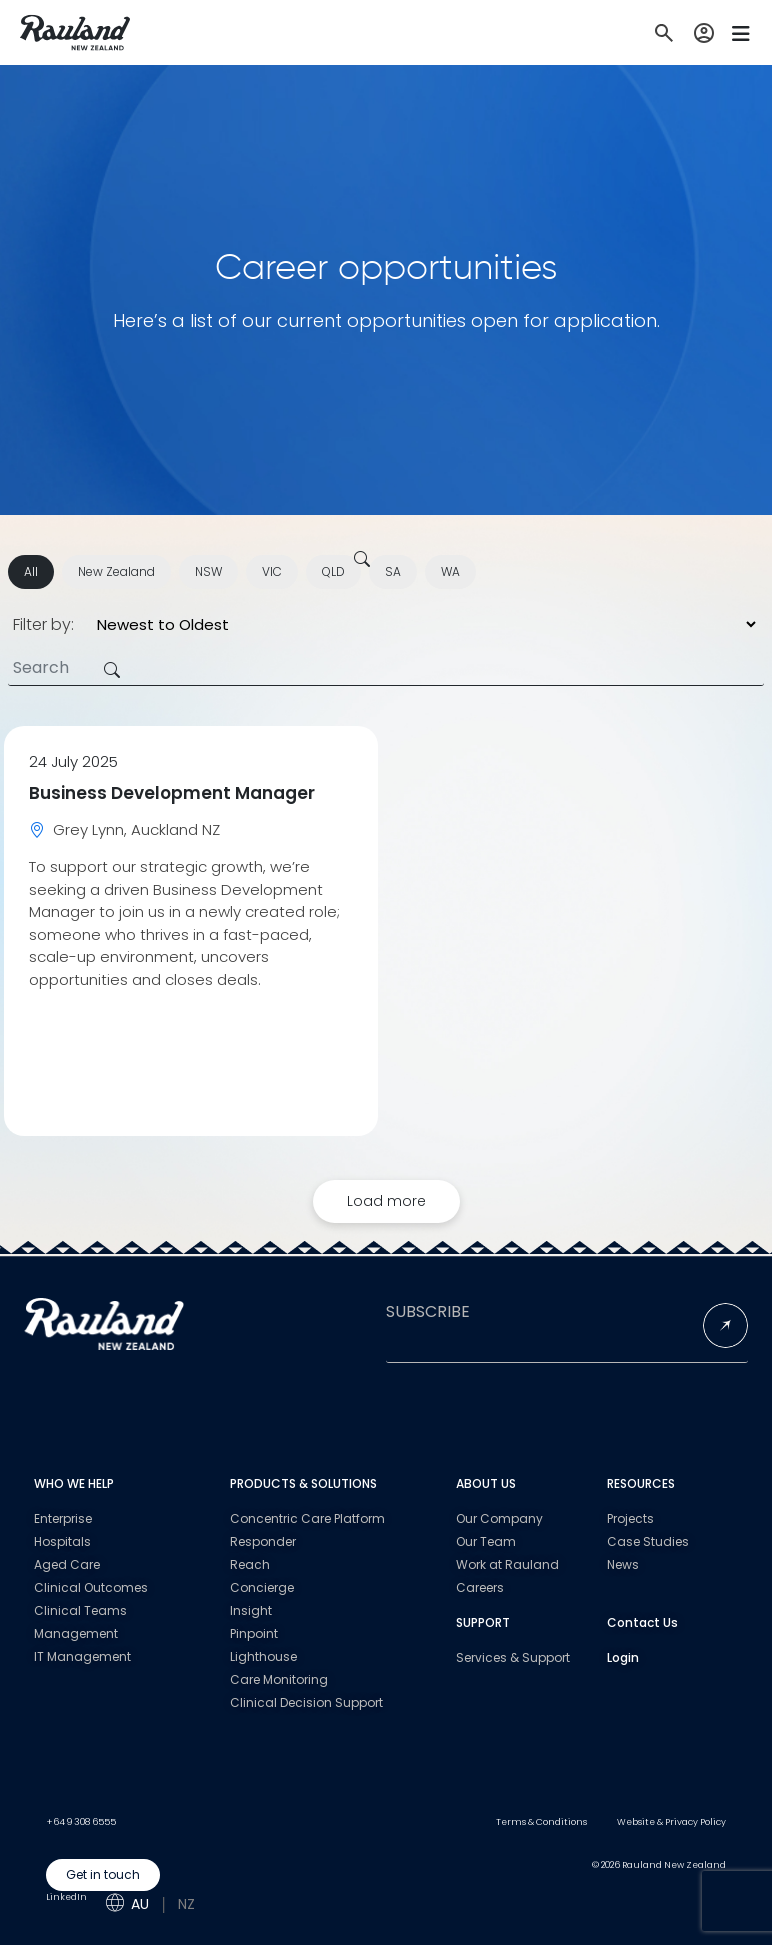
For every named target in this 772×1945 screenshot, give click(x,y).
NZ (186, 1904)
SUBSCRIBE (428, 1312)
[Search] (386, 669)
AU (140, 1904)
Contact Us (642, 1622)
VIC (272, 571)
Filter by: (43, 625)
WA (450, 571)
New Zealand (116, 571)
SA (393, 571)
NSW (208, 571)
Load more (386, 1201)
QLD (333, 571)
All (31, 571)
